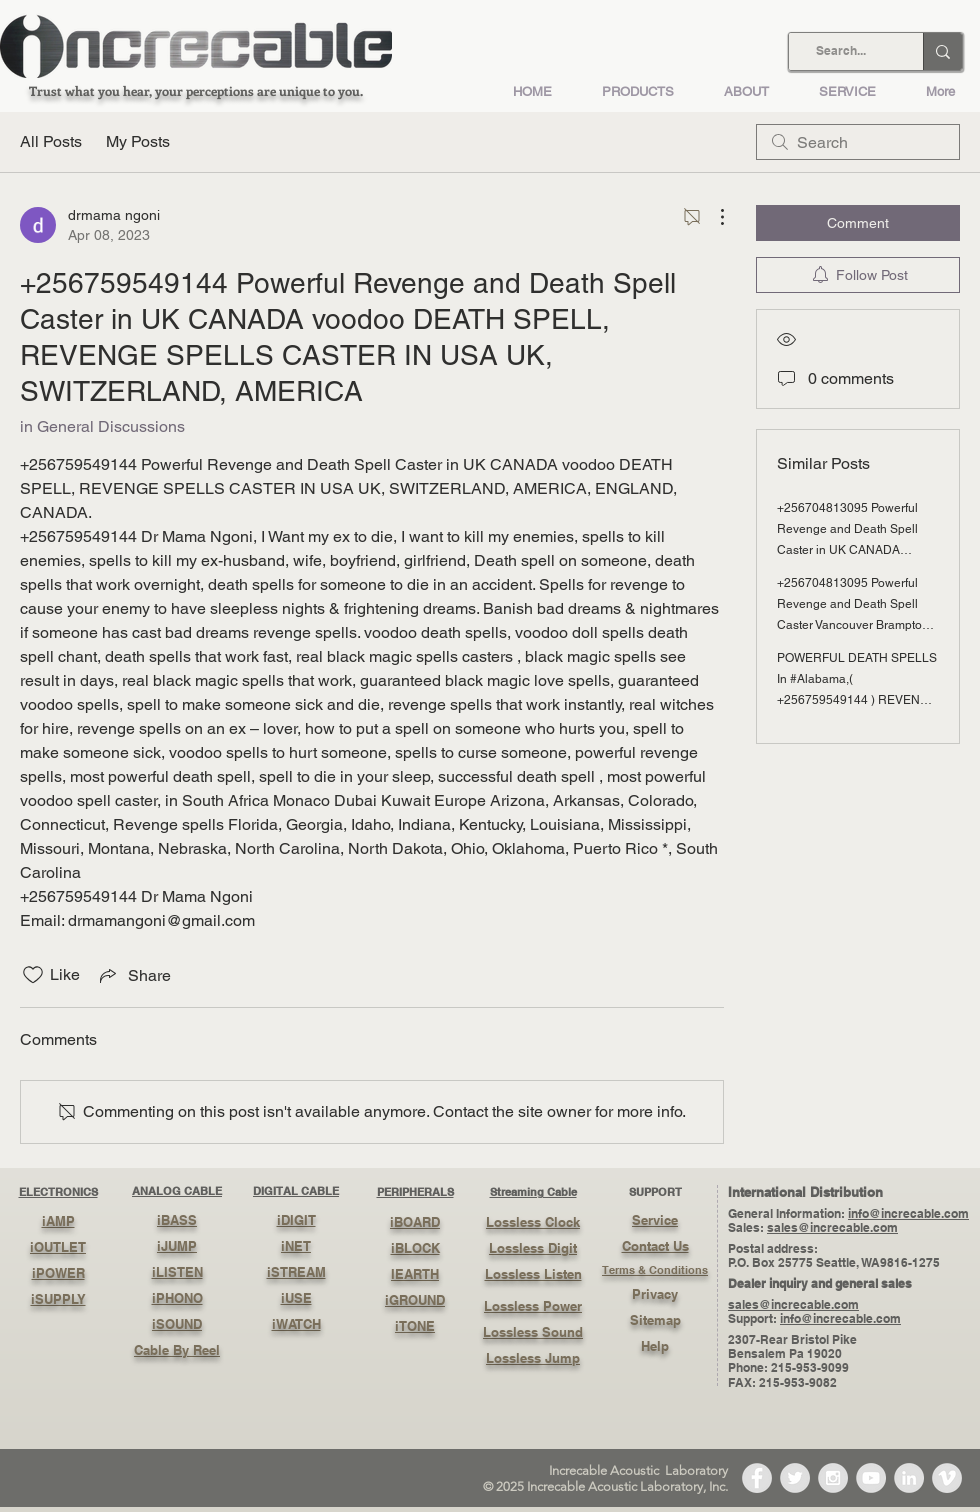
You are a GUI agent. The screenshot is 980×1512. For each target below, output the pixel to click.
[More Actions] (712, 217)
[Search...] (841, 51)
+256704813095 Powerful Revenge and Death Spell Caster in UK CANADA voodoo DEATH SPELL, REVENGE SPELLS (847, 550)
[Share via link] (133, 975)
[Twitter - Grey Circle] (795, 1478)
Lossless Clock (533, 1222)
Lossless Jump (533, 1358)
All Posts (51, 141)
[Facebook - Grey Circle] (757, 1478)
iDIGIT (296, 1220)
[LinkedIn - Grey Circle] (909, 1478)
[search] (858, 142)
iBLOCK (415, 1248)
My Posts (138, 141)
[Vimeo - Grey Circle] (947, 1478)
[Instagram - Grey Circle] (833, 1478)
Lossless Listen (533, 1274)
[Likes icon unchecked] (33, 975)
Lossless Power (533, 1306)
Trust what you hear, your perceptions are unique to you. (196, 90)
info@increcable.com (908, 1213)
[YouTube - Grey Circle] (871, 1478)
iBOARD (415, 1222)
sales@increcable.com (832, 1227)
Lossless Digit (533, 1248)
